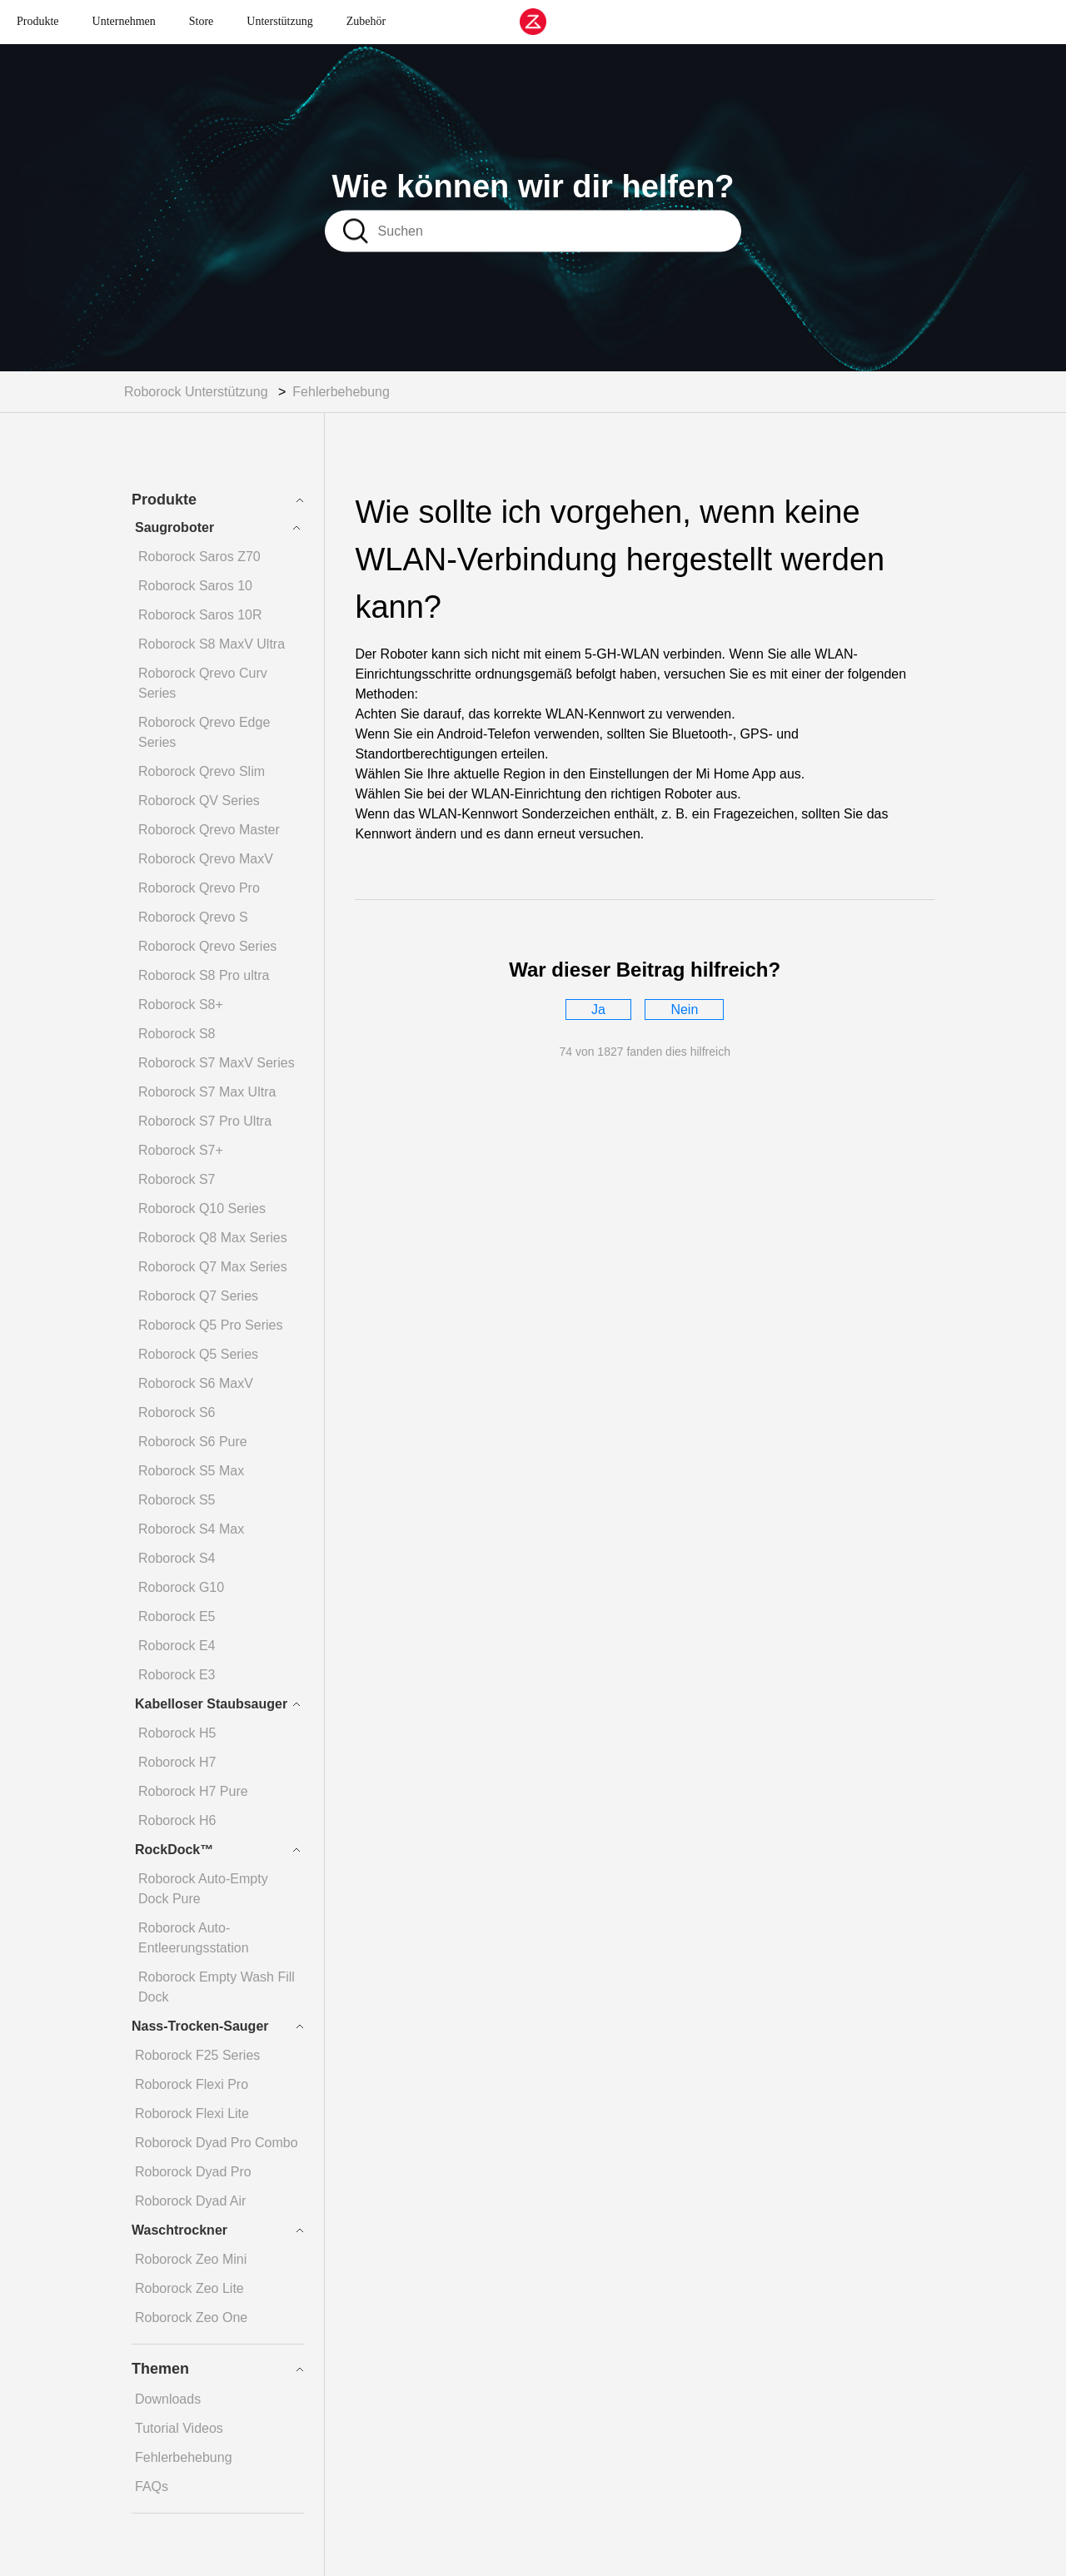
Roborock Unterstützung (196, 392)
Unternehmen (124, 21)
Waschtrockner (179, 2230)
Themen (160, 2368)
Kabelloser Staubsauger (211, 1704)
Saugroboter (174, 527)
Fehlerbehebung (341, 392)
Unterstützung (279, 21)
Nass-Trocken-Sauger (200, 2026)
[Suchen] (555, 231)
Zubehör (366, 21)
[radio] (598, 1009)
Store (201, 21)
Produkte (38, 21)
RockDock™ (174, 1849)
